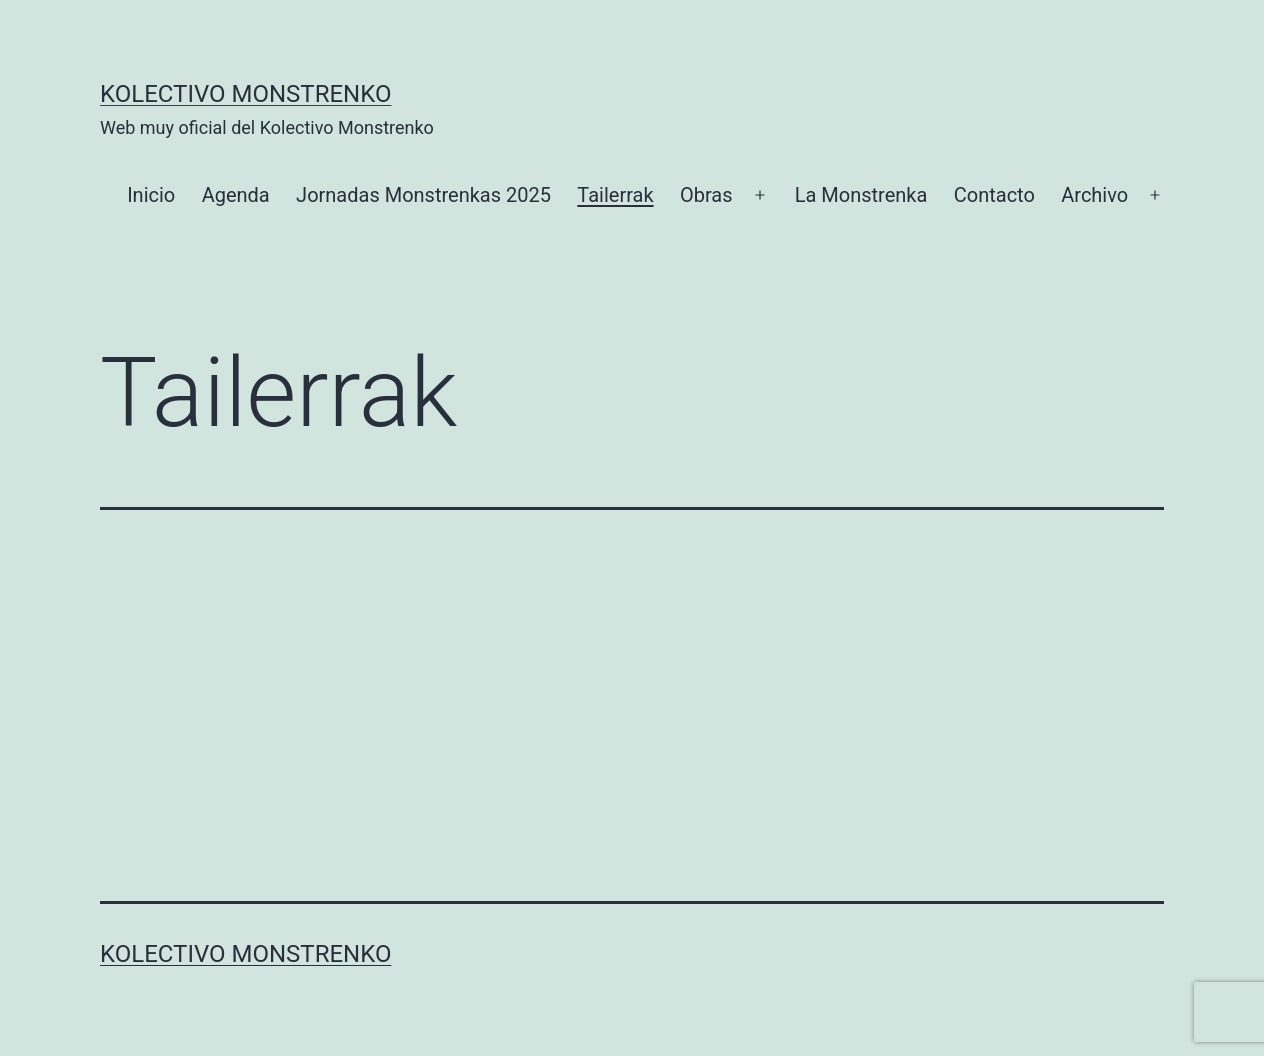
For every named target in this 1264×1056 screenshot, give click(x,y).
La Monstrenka (861, 195)
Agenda (236, 195)
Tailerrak (615, 195)
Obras (706, 195)
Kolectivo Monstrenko (245, 94)
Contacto (994, 195)
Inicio (151, 195)
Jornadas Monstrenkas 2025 (423, 195)
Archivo (1094, 195)
